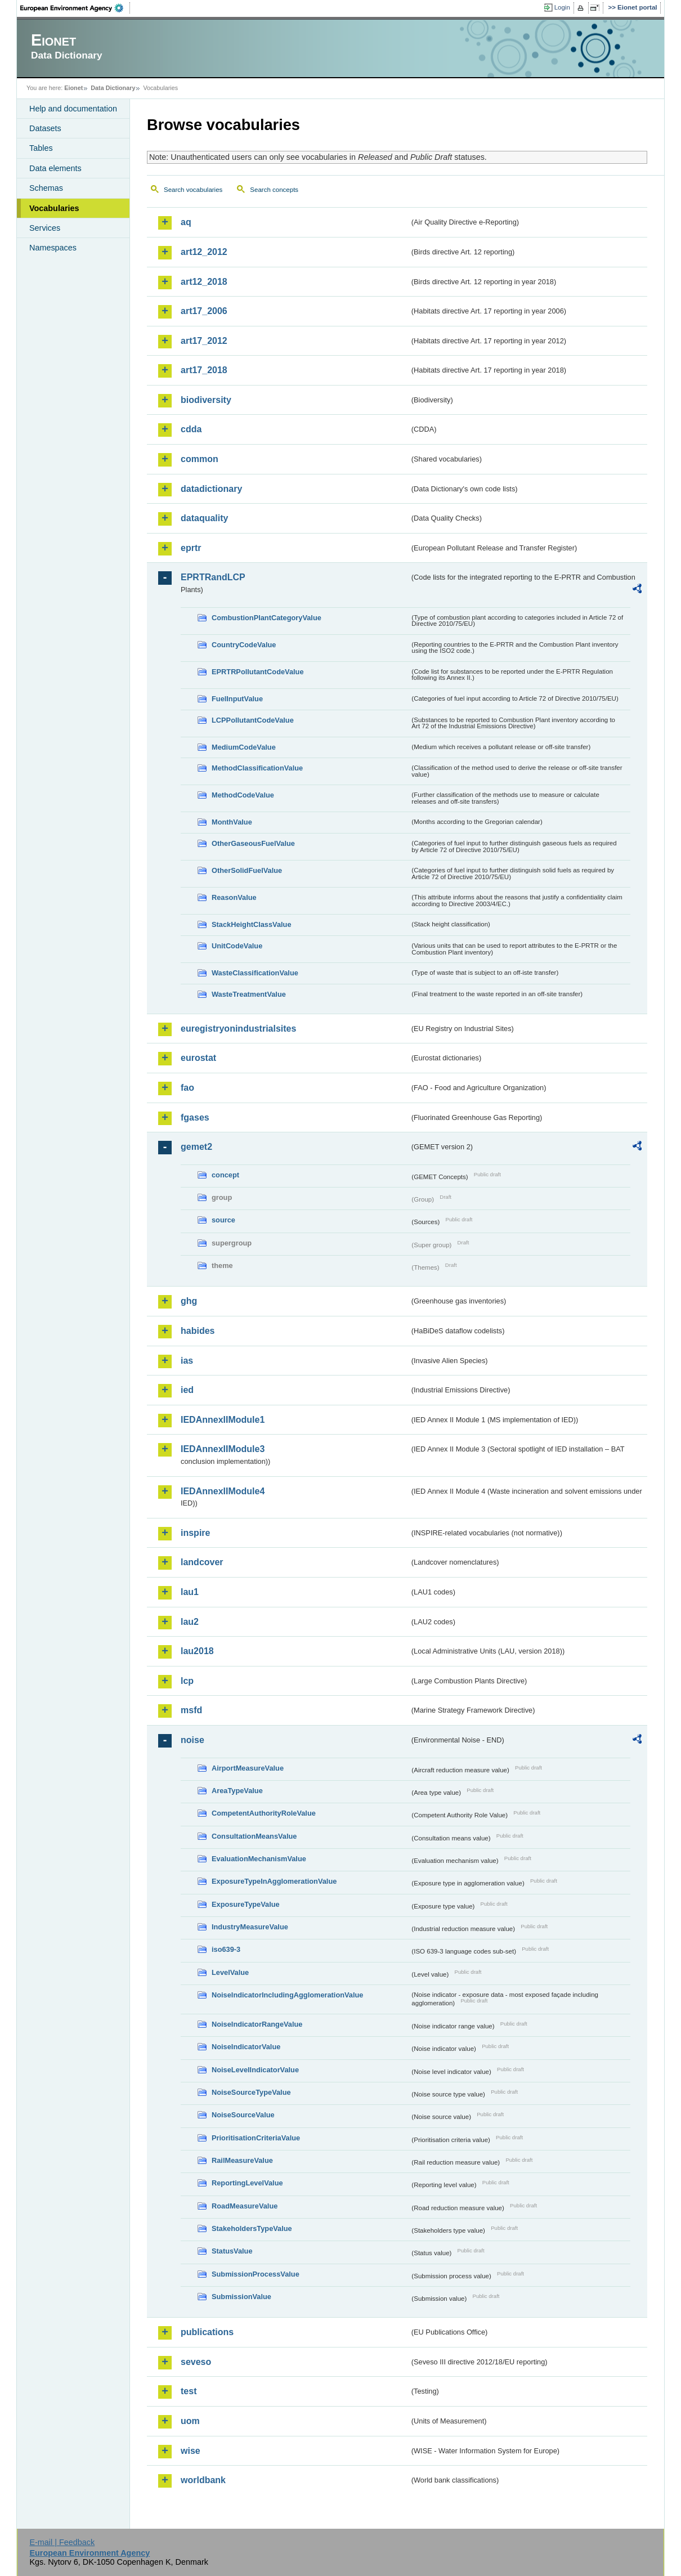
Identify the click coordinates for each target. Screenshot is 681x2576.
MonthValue (232, 822)
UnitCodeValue (237, 946)
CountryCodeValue (244, 644)
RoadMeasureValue (244, 2206)
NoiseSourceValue (243, 2115)
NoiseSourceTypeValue (251, 2092)
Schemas (46, 187)
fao (187, 1087)
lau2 (190, 1622)
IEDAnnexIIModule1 (223, 1419)
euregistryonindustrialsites (238, 1028)
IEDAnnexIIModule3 (223, 1449)
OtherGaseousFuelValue (253, 843)
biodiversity (206, 400)
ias (187, 1360)
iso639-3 (226, 1949)
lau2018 (197, 1651)
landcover (202, 1562)
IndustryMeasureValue (250, 1927)
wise (190, 2451)
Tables (41, 148)
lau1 (190, 1592)
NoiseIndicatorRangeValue (257, 2024)
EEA (75, 8)
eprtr (191, 548)
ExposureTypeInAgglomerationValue (274, 1881)
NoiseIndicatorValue (246, 2046)
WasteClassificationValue (255, 973)
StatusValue (232, 2251)
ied (187, 1390)
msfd (191, 1710)
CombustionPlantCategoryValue (266, 617)
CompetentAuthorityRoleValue (264, 1813)
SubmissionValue (241, 2296)
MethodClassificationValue (257, 768)
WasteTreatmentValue (249, 994)
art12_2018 (204, 281)
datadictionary (211, 489)
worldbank (203, 2480)
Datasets (45, 128)
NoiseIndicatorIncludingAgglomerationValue (287, 1995)
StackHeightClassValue (252, 924)
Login (562, 7)
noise (192, 1740)
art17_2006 (204, 311)
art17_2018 (204, 370)
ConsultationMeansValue (254, 1836)
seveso (196, 2362)
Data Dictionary (113, 87)
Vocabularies (54, 208)
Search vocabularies (193, 189)
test (188, 2391)
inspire (195, 1533)
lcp (187, 1681)
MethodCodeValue (243, 795)
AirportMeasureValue (248, 1768)
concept (225, 1175)
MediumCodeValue (244, 747)
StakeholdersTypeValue (252, 2228)
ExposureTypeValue (246, 1904)
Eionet (73, 87)
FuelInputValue (237, 699)
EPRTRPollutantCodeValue (258, 671)
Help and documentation (73, 108)
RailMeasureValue (242, 2160)
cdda (191, 429)
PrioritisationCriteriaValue (256, 2138)
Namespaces (53, 247)
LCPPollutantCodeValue (253, 720)
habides (197, 1331)
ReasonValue (234, 897)
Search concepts (274, 189)
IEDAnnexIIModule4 (223, 1491)
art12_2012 (204, 252)
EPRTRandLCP (213, 577)
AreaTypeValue (237, 1790)
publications (207, 2332)
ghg (189, 1301)
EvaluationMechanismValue (259, 1858)
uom (190, 2421)
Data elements (55, 168)
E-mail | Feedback (62, 2542)
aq (186, 222)
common (199, 459)
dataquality (204, 518)
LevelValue (230, 1972)
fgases (195, 1117)
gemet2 (196, 1147)
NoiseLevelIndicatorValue (255, 2070)
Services (44, 227)
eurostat (198, 1058)
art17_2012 (204, 341)
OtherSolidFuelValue (247, 870)
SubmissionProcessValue (255, 2274)
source (223, 1220)
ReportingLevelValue (247, 2183)
